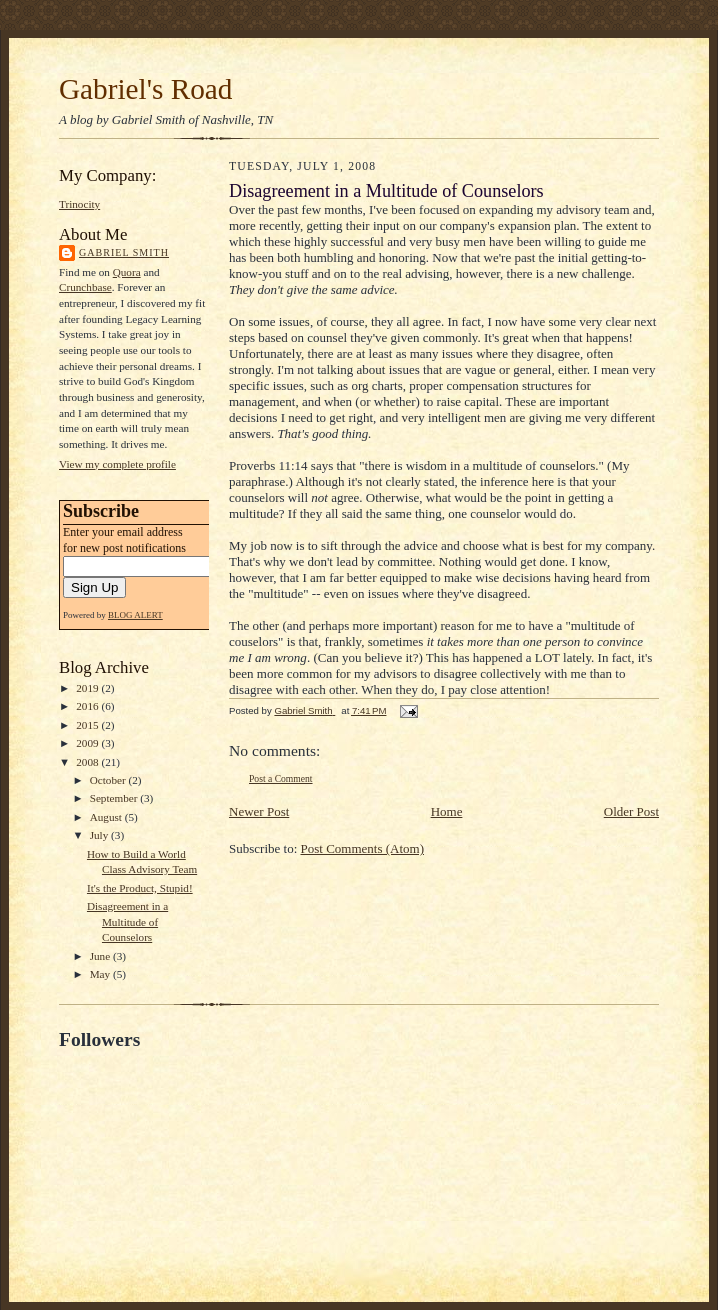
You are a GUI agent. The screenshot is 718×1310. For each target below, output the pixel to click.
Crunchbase (85, 287)
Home (447, 811)
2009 (88, 743)
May (101, 974)
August (107, 817)
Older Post (631, 811)
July (100, 835)
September (115, 798)
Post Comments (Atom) (363, 848)
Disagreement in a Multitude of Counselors (127, 921)
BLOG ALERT (135, 615)
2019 (88, 688)
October (109, 780)
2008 (88, 762)
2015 (88, 725)
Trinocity (79, 204)
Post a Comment (281, 778)
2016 (88, 706)
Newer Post (259, 811)
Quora (127, 272)
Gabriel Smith (124, 252)
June (101, 956)
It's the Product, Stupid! (140, 888)
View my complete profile (117, 464)
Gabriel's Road (145, 89)
